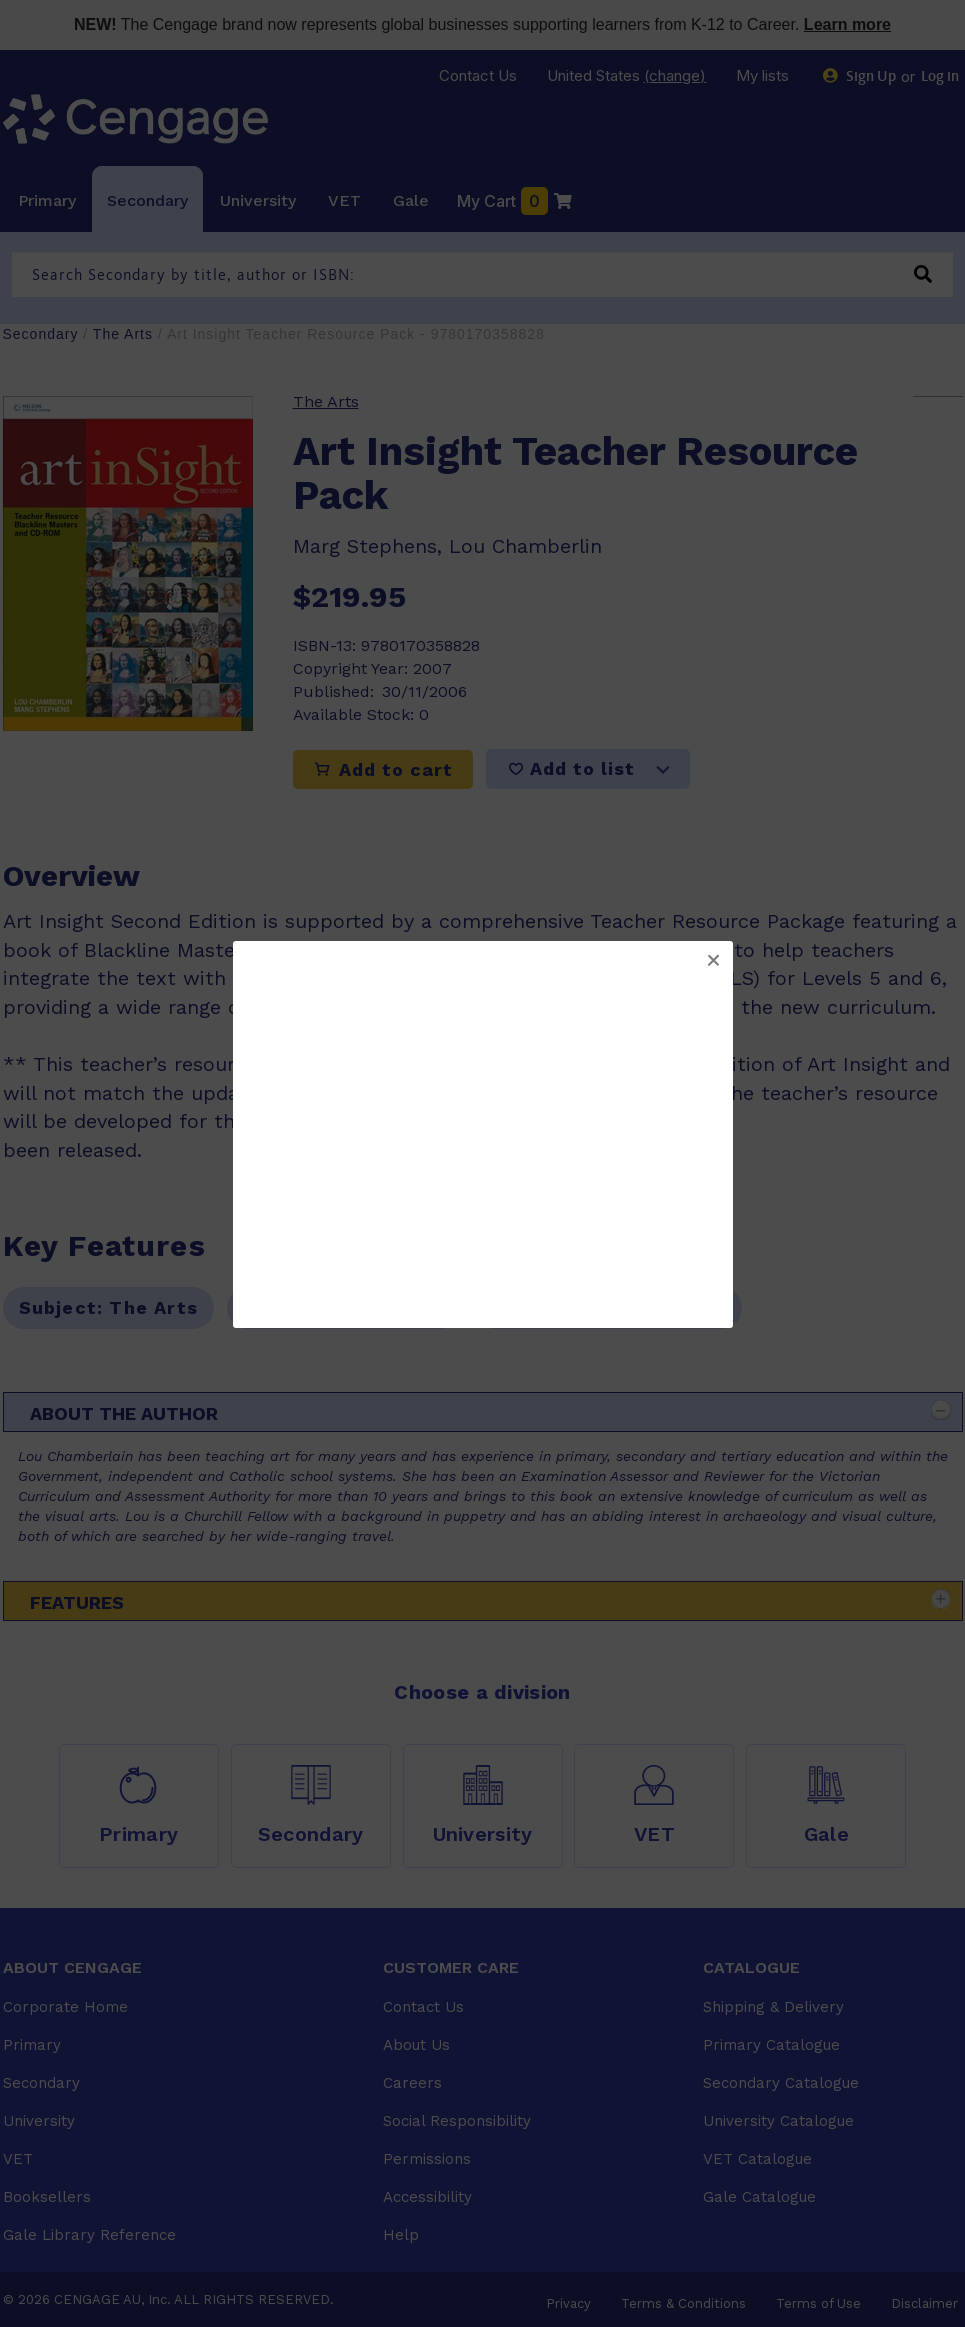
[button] (713, 961)
